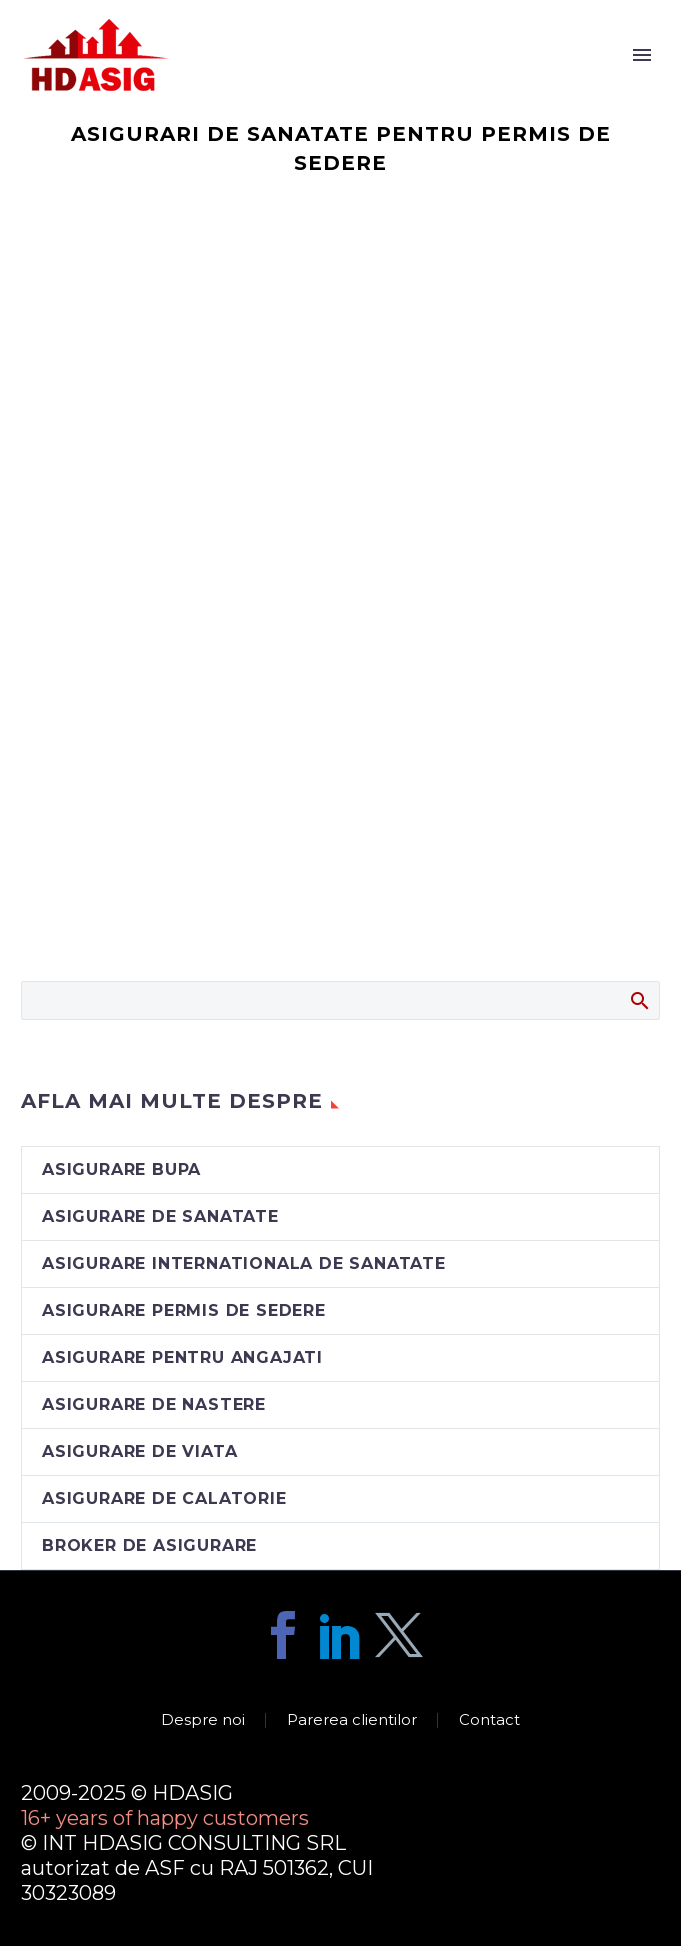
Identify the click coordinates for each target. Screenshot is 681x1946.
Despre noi (203, 1720)
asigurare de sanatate (160, 1216)
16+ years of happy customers (165, 1818)
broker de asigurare (149, 1545)
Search (638, 1000)
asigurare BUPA (121, 1169)
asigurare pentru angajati (182, 1357)
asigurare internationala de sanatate (244, 1263)
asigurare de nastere (154, 1404)
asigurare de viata (139, 1451)
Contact (489, 1720)
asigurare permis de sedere (184, 1310)
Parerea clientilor (352, 1720)
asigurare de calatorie (164, 1498)
